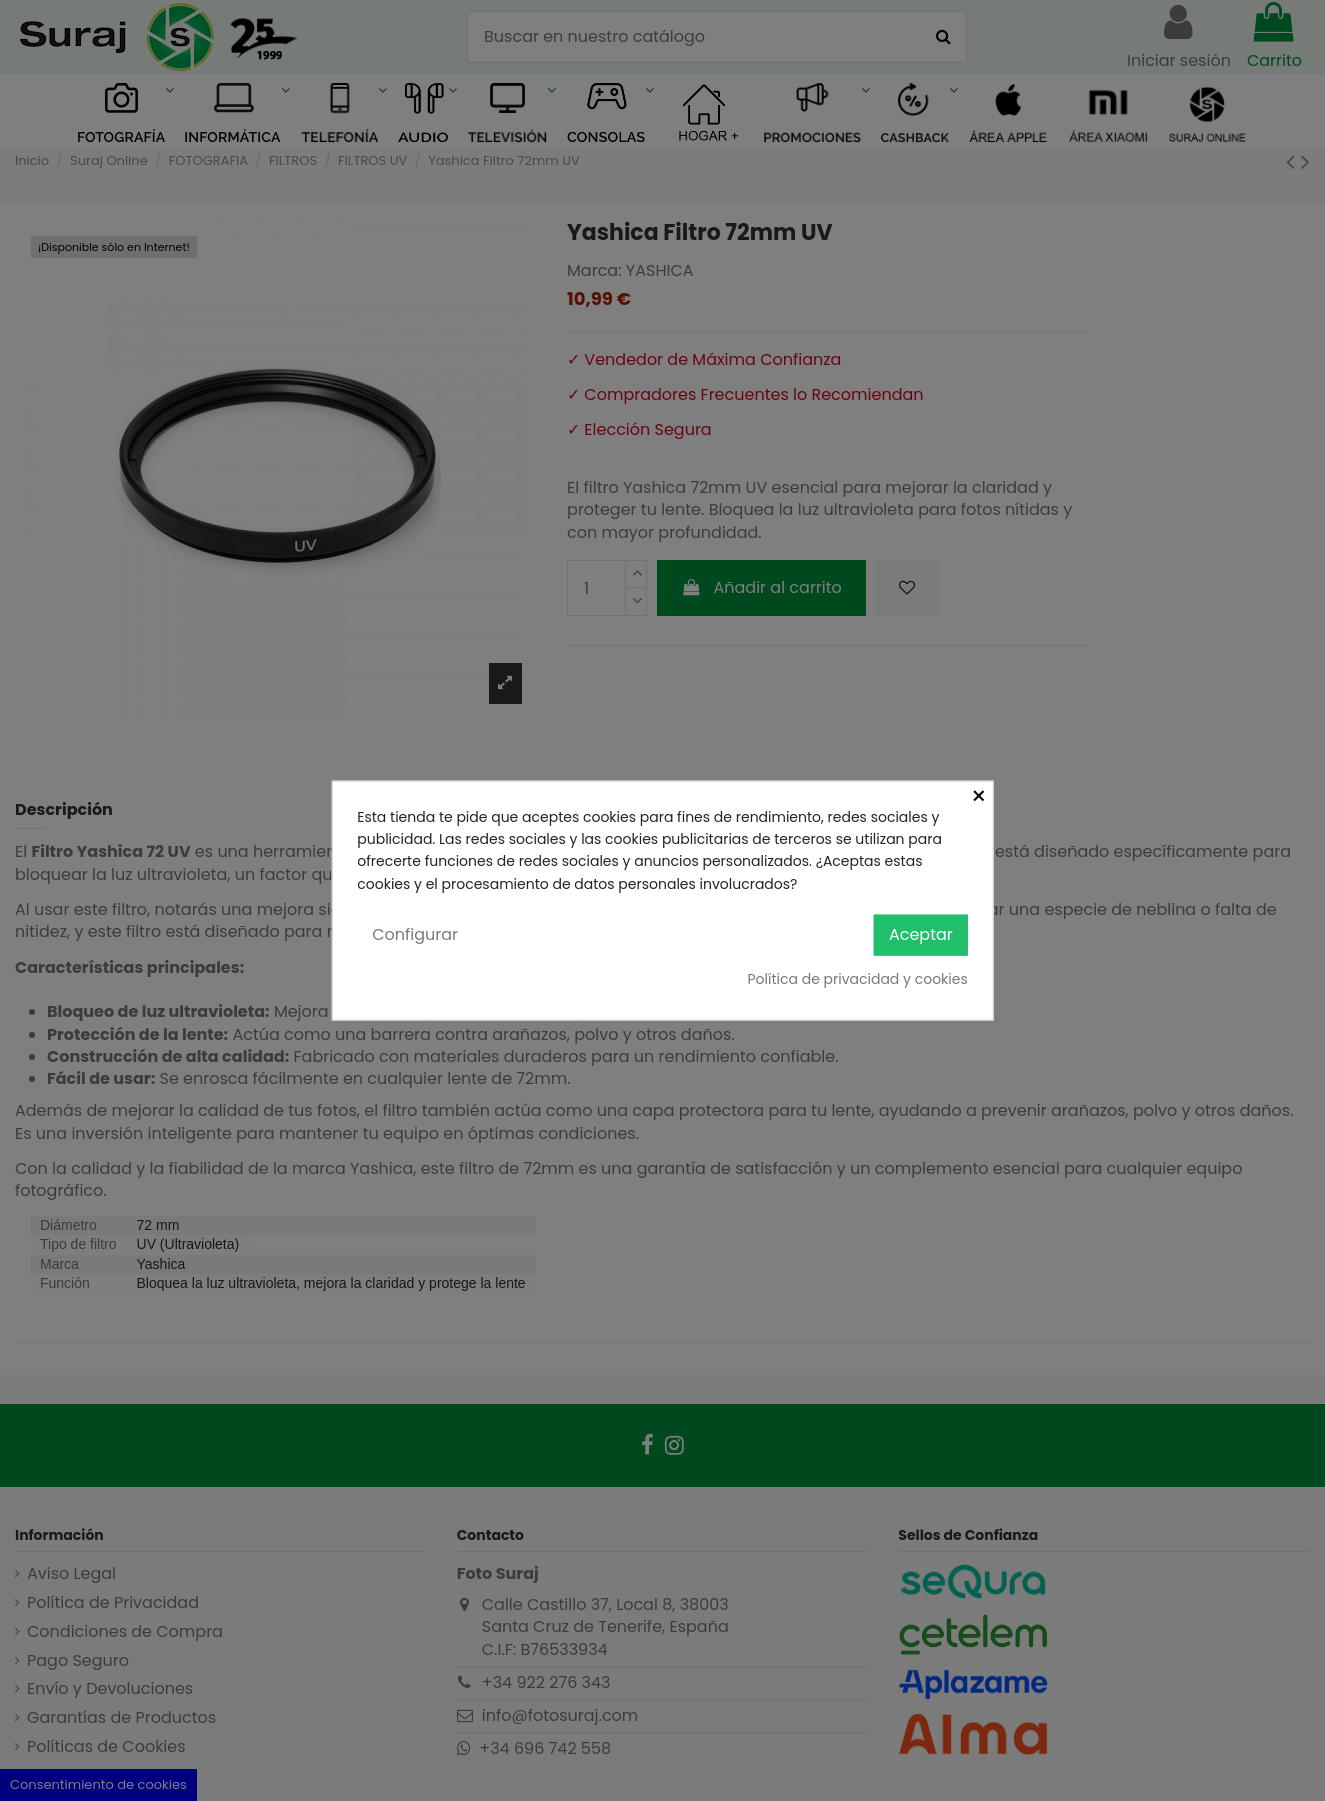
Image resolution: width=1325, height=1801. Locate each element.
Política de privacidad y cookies (857, 978)
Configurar (415, 934)
